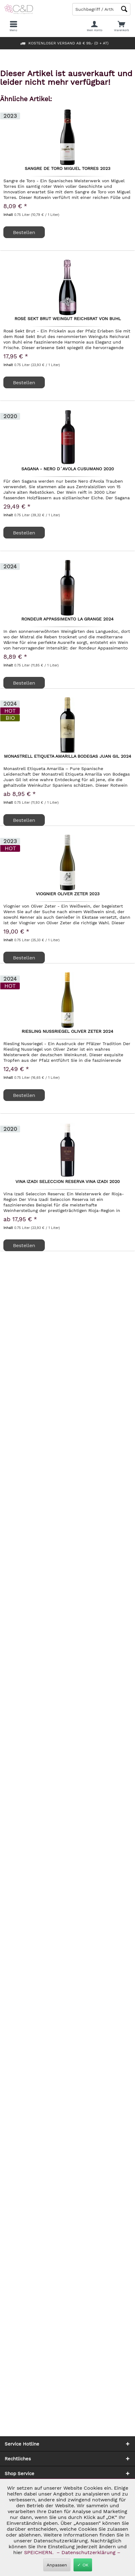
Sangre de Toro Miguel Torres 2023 (67, 169)
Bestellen (24, 683)
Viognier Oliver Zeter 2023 (67, 894)
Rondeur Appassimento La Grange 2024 (67, 619)
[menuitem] (121, 26)
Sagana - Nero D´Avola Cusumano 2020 (67, 469)
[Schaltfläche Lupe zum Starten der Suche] (124, 9)
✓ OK (82, 2564)
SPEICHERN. (39, 2552)
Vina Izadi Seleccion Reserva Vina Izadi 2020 (67, 1182)
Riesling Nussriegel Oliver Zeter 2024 (67, 1031)
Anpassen (57, 2564)
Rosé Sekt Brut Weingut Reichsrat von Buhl (68, 319)
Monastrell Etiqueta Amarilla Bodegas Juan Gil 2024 (67, 756)
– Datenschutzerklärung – (88, 2552)
